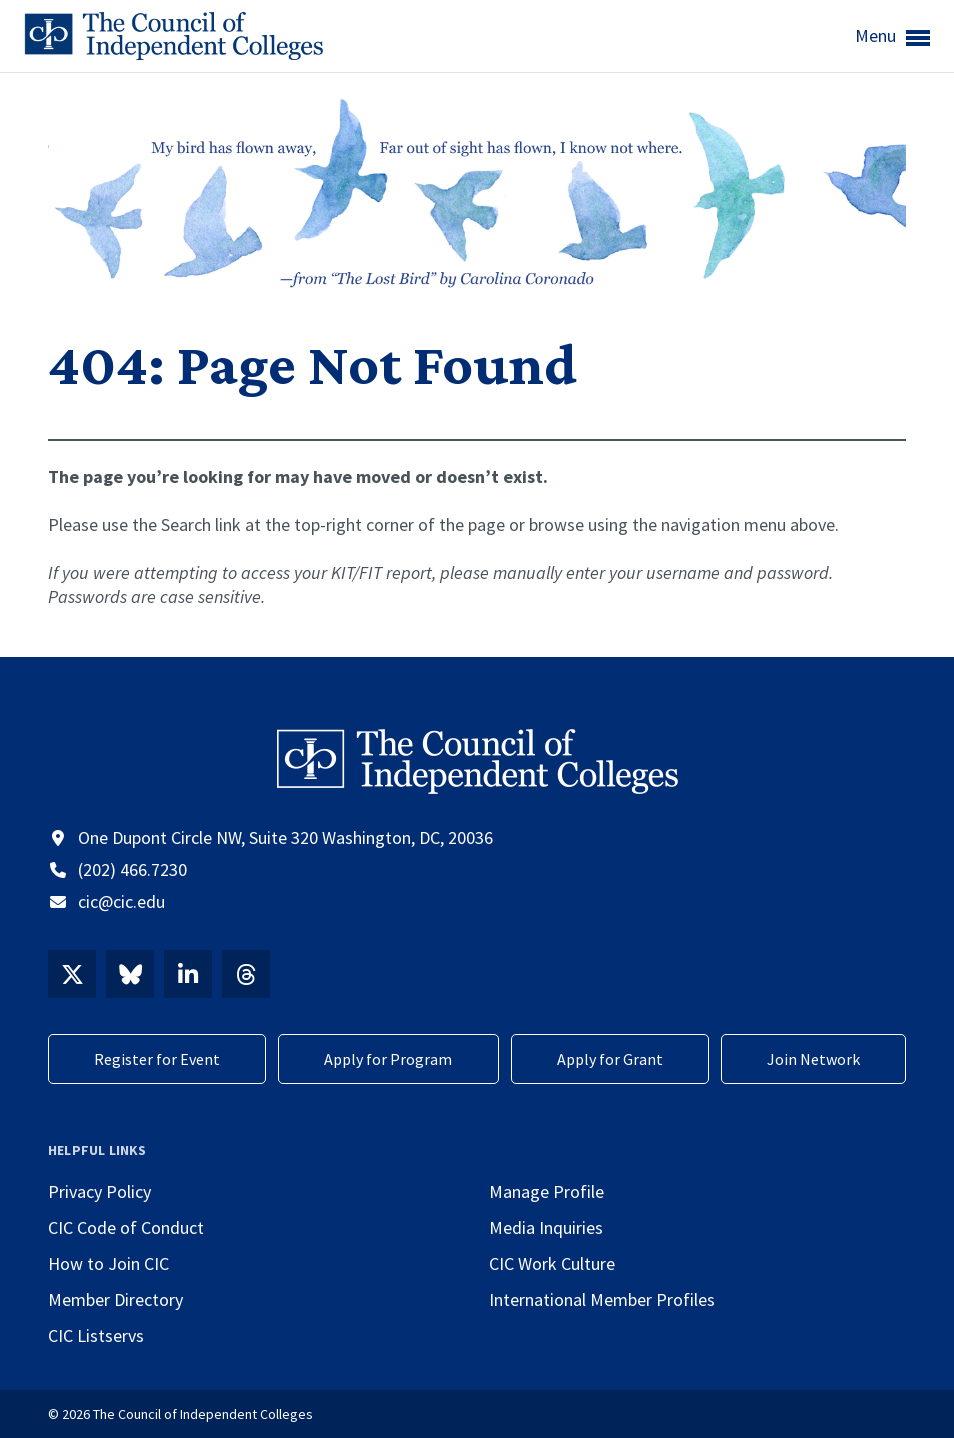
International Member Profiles (602, 1299)
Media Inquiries (546, 1227)
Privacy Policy (99, 1191)
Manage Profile (546, 1191)
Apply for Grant (610, 1059)
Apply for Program (388, 1059)
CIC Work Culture (552, 1263)
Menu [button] (892, 37)
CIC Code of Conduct (126, 1227)
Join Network (813, 1059)
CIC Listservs (96, 1335)
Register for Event (157, 1059)
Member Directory (115, 1299)
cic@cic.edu (121, 901)
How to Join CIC (108, 1263)
